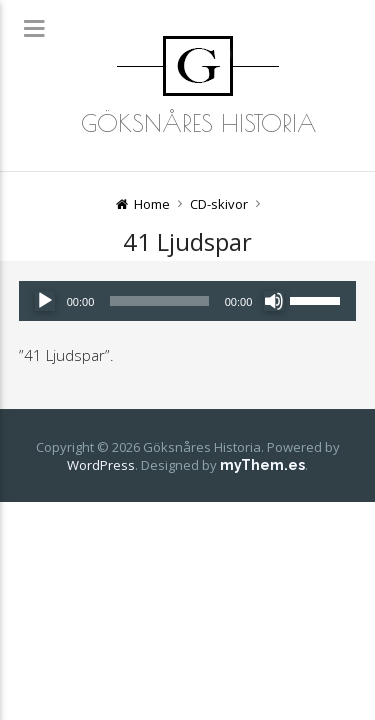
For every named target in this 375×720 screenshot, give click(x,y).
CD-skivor (219, 204)
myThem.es (262, 465)
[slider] (159, 301)
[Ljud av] (274, 301)
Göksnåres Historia (198, 123)
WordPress (101, 465)
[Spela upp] (45, 301)
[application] (188, 301)
